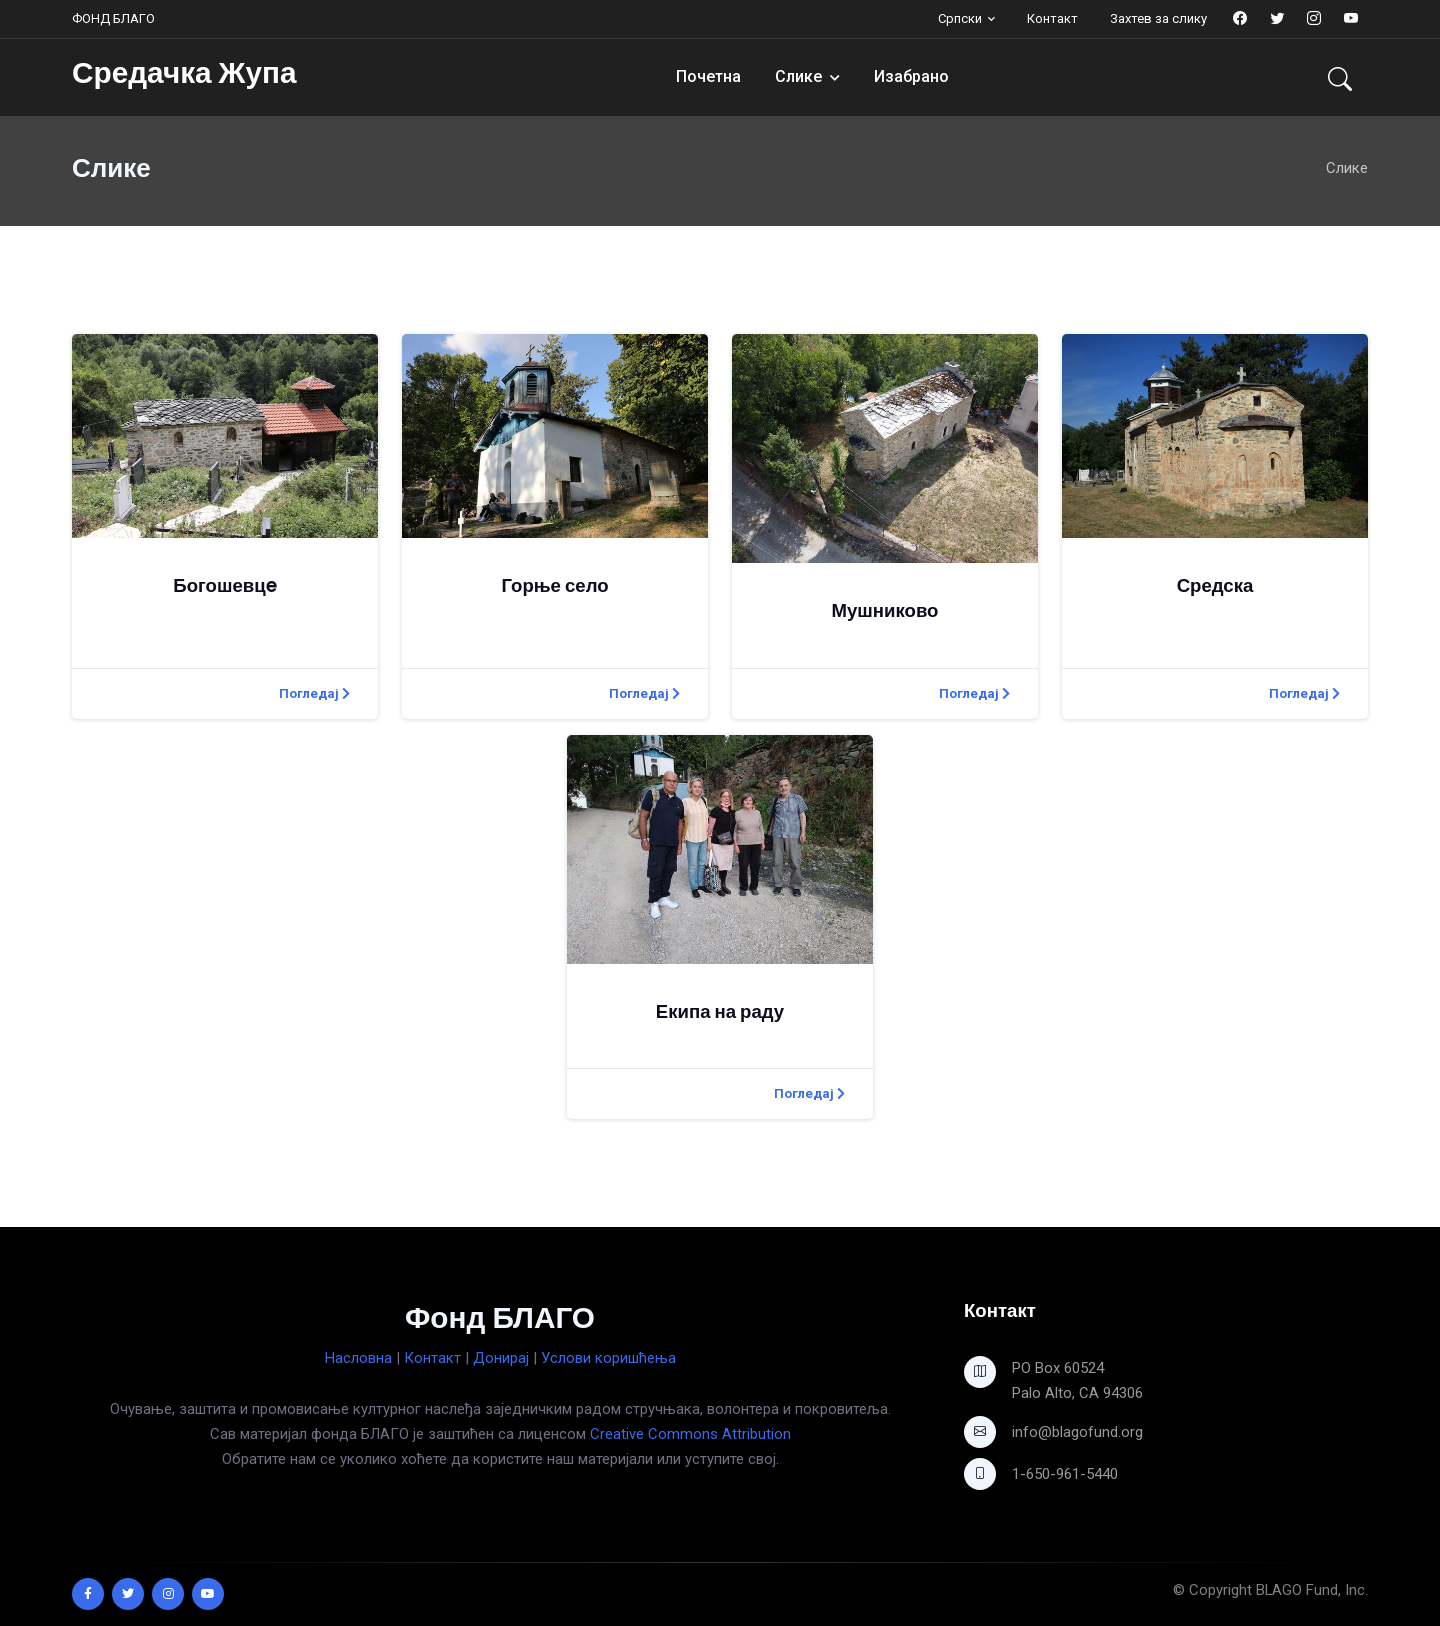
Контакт (1052, 18)
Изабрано (911, 76)
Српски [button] (960, 18)
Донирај (501, 1358)
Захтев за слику (1158, 18)
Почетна (708, 76)
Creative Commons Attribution (690, 1434)
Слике (798, 76)
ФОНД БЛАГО (113, 18)
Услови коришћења (608, 1358)
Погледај (314, 693)
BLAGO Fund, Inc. (1312, 1590)
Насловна (358, 1358)
